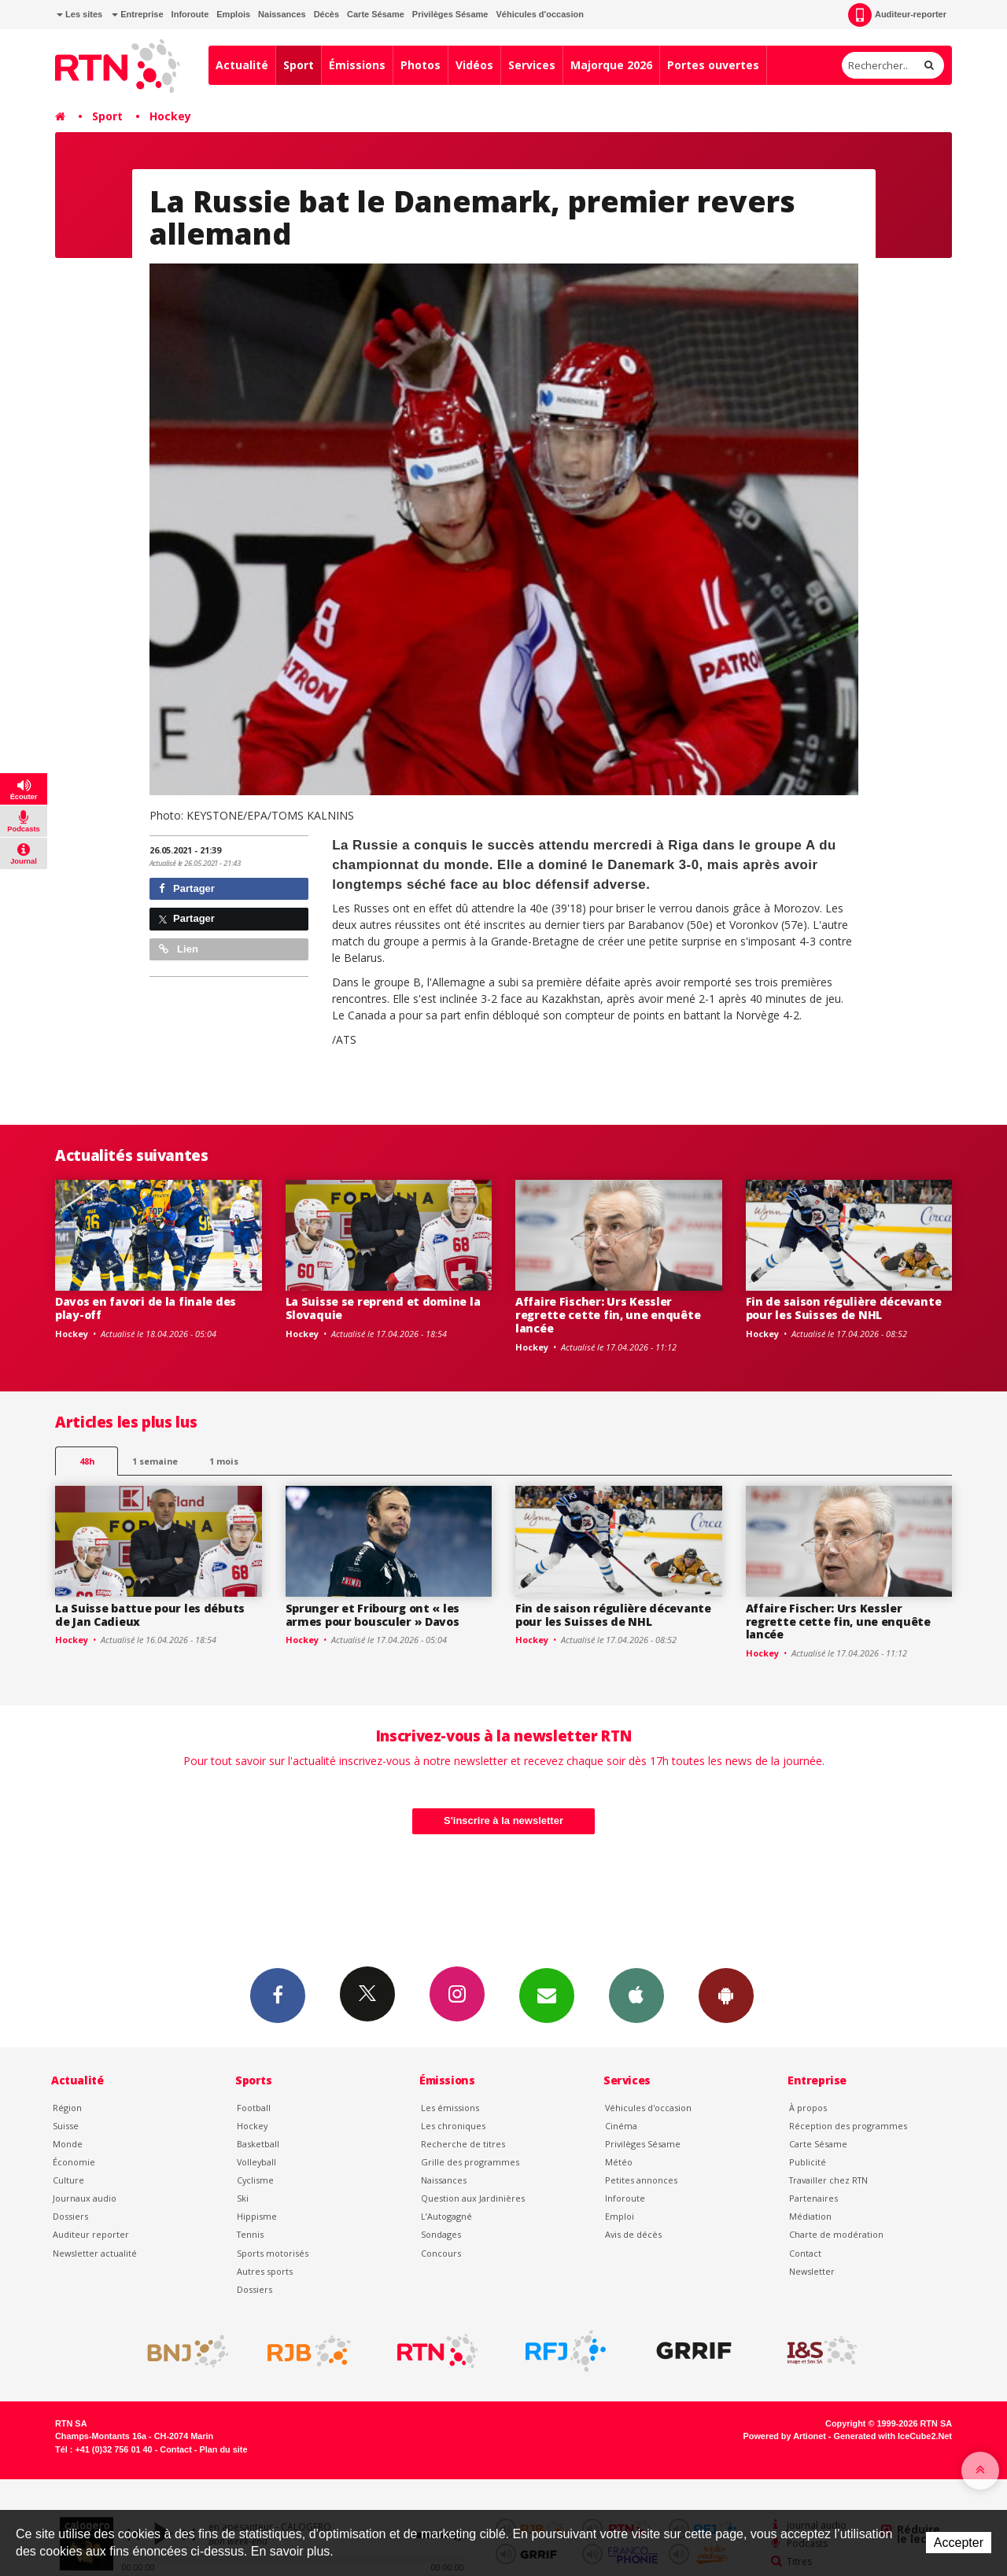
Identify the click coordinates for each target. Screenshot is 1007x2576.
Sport (298, 64)
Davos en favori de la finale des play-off (145, 1308)
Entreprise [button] (137, 14)
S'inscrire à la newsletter (503, 1820)
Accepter (958, 2542)
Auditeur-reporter (897, 15)
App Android (726, 1994)
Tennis (250, 2234)
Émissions (357, 64)
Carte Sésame (375, 14)
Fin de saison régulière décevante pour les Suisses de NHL (844, 1308)
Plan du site (223, 2449)
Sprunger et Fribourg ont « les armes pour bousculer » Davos (373, 1615)
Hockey (170, 116)
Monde (68, 2144)
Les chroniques (453, 2126)
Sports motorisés (272, 2253)
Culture (68, 2180)
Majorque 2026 (611, 64)
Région (67, 2107)
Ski (243, 2198)
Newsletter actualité (95, 2253)
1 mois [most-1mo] (223, 1461)
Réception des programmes (848, 2126)
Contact (805, 2253)
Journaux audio (84, 2198)
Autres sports (265, 2271)
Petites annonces (641, 2180)
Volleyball (256, 2162)
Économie (74, 2162)
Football (254, 2107)
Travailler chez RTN (828, 2180)
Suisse (66, 2126)
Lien (178, 949)
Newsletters (546, 1994)
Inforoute (190, 14)
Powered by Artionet (784, 2436)
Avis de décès (633, 2234)
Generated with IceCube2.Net (893, 2436)
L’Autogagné (446, 2216)
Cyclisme (255, 2180)
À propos (808, 2107)
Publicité (807, 2162)
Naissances (282, 14)
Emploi (619, 2216)
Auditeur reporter (91, 2234)
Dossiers (70, 2216)
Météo (619, 2162)
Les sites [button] (79, 14)
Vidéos (474, 64)
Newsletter (812, 2271)
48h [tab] (86, 1461)
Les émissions (450, 2107)
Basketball (258, 2144)
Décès (326, 14)
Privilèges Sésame (450, 14)
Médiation (810, 2216)
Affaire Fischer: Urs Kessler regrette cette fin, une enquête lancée (607, 1315)
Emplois (233, 14)
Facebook (277, 1994)
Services (531, 64)
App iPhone (636, 1994)
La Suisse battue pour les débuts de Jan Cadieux (150, 1615)
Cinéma (621, 2126)
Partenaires (813, 2198)
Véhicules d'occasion (539, 14)
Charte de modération (836, 2234)
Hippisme (257, 2216)
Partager (187, 888)
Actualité (242, 64)
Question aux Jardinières (473, 2198)
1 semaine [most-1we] (155, 1461)
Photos (420, 64)
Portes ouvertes (713, 64)
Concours (441, 2253)
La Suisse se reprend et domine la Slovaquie (383, 1308)
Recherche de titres (463, 2144)
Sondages (441, 2234)
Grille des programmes (470, 2162)
